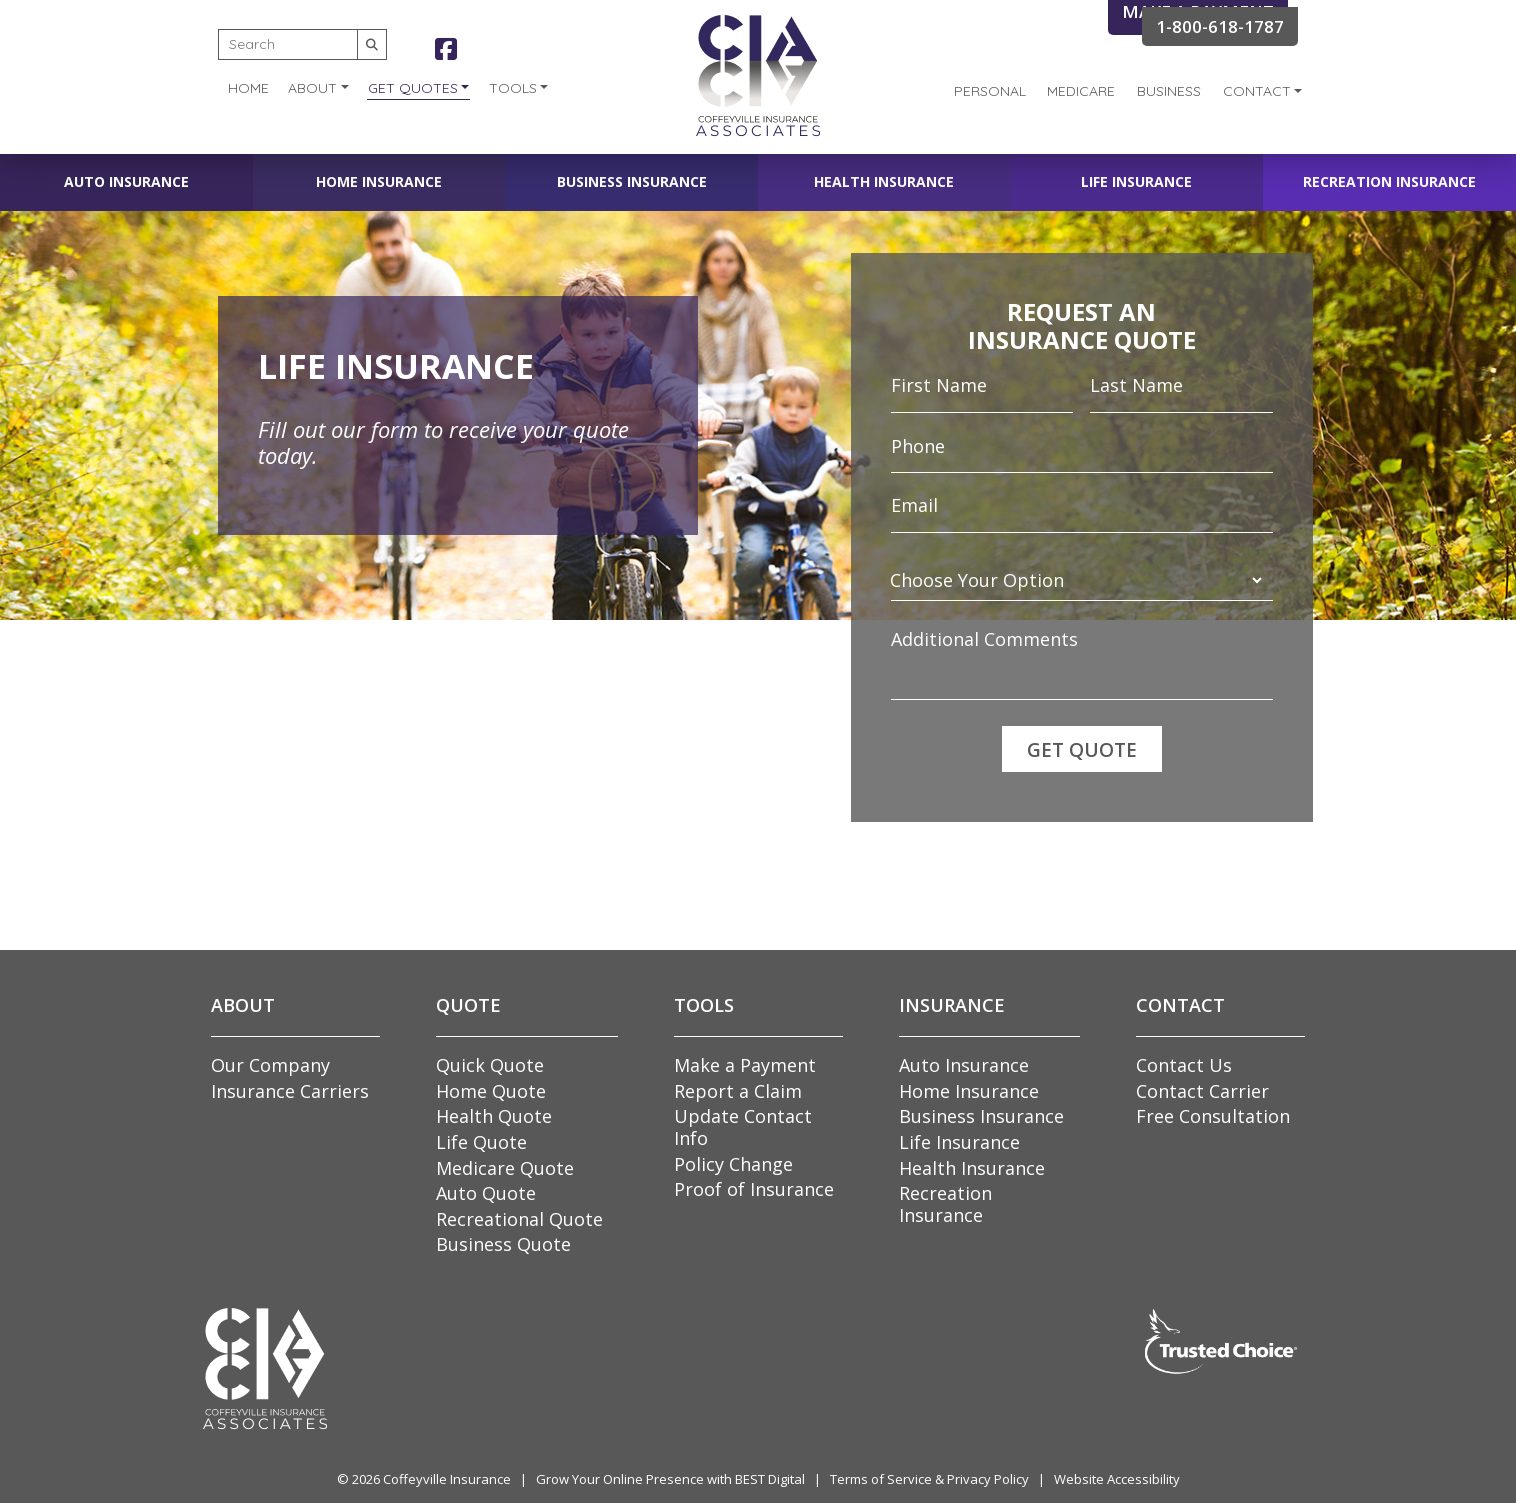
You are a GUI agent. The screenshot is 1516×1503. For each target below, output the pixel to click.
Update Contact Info (743, 1127)
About (312, 88)
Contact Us (1184, 1065)
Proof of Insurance (754, 1189)
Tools (513, 88)
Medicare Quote (505, 1168)
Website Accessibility (1117, 1479)
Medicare (1081, 91)
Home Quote (491, 1091)
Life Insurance (1136, 181)
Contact (1257, 91)
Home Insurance (379, 181)
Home (248, 88)
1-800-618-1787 (1220, 26)
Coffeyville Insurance (447, 1479)
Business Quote (503, 1244)
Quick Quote (490, 1065)
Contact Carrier (1202, 1091)
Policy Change (733, 1164)
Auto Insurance (126, 181)
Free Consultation (1213, 1116)
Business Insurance (632, 181)
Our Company (270, 1065)
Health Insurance (884, 181)
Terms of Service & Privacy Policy (929, 1479)
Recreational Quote (519, 1219)
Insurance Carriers (290, 1091)
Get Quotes (413, 88)
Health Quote (494, 1116)
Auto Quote (486, 1193)
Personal (990, 91)
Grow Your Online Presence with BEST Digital (670, 1479)
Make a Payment (745, 1065)
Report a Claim (738, 1091)
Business (1169, 91)
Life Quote (481, 1142)
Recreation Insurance (1389, 181)
